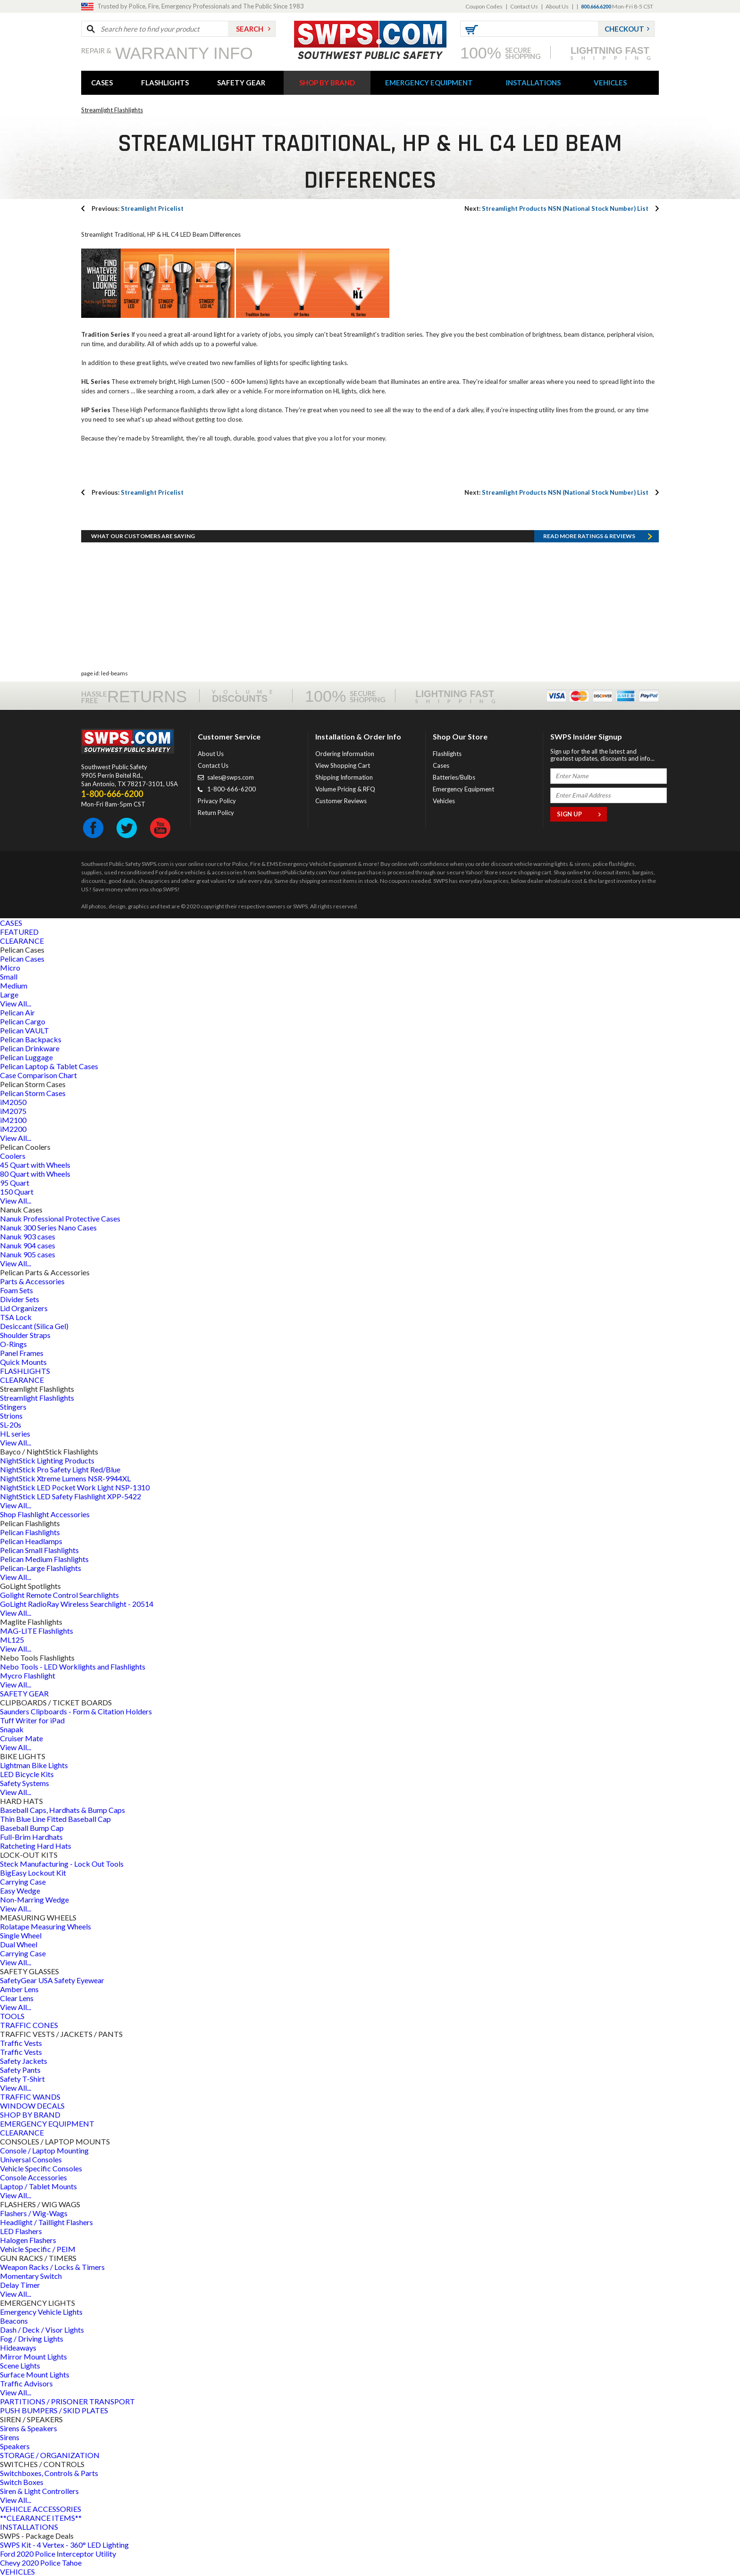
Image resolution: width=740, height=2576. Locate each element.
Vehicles (444, 801)
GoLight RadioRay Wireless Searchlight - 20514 (76, 1603)
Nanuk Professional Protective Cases (60, 1218)
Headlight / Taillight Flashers (46, 2222)
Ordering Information (344, 753)
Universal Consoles (31, 2159)
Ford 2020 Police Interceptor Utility (58, 2553)
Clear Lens (17, 1998)
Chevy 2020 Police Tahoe (41, 2562)
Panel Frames (21, 1352)
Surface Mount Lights (34, 2374)
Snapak (12, 1729)
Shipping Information (344, 777)
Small (8, 976)
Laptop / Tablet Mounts (38, 2186)
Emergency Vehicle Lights (41, 2311)
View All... (15, 1003)
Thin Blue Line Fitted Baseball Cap (55, 1818)
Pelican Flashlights (30, 1532)
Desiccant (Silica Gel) (34, 1325)
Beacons (14, 2320)
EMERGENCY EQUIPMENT (429, 82)
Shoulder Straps (25, 1334)
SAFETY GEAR (241, 82)
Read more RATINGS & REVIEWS (589, 536)
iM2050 (13, 1101)
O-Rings (13, 1343)
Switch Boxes (21, 2481)
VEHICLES (610, 82)
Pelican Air (17, 1012)
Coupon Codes (484, 6)
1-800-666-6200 (231, 789)
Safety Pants (20, 2069)
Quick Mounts (23, 1361)
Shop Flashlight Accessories (45, 1514)
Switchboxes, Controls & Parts (49, 2472)
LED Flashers (21, 2231)
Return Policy (216, 812)
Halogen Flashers (28, 2239)
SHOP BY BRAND (327, 82)
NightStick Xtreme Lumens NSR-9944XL (65, 1478)
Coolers (12, 1155)
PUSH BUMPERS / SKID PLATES (54, 2410)
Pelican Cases (22, 958)
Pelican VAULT (24, 1030)
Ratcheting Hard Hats (35, 1845)
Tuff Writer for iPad (32, 1720)
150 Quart (17, 1191)
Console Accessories (33, 2177)
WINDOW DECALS (32, 2105)
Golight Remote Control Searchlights (59, 1594)
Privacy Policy (217, 801)
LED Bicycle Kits (27, 1774)
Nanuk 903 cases (27, 1236)
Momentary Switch (31, 2275)
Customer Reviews (341, 801)
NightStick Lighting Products (47, 1460)
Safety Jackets (23, 2060)
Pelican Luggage (26, 1057)
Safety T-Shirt (22, 2078)
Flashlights (447, 753)
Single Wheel (21, 1935)
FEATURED (19, 931)
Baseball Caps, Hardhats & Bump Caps (62, 1809)
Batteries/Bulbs (454, 777)
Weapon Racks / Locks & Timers (52, 2266)
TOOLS (12, 2015)
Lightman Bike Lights (34, 1765)
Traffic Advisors (26, 2383)
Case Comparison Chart (38, 1075)
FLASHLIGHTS (165, 82)
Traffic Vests (21, 2042)
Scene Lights (20, 2365)
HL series (15, 1433)
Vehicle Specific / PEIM (38, 2248)
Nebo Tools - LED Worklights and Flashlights (72, 1666)
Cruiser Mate (21, 1738)
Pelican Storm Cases (33, 1093)
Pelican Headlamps (31, 1541)
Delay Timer (20, 2284)
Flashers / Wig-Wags (33, 2213)
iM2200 (13, 1128)
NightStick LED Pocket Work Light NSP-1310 (75, 1487)
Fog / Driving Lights (31, 2338)
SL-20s (10, 1424)
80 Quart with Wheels (35, 1173)
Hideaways (18, 2347)
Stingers (13, 1406)
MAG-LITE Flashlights (36, 1630)
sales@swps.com (230, 777)
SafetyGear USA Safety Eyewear (52, 1980)
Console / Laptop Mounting (44, 2150)
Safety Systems (24, 1782)
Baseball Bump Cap (32, 1827)
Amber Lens (19, 1989)
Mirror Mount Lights (33, 2356)
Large (9, 994)
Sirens (9, 2437)
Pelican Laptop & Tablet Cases (49, 1066)
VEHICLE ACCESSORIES (40, 2508)
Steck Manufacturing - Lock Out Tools (62, 1863)
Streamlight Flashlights (112, 110)
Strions (11, 1415)
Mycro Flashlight (27, 1675)
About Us (557, 6)
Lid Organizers (24, 1308)
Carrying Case (23, 1881)
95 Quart (14, 1182)
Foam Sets (16, 1290)
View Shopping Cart (342, 765)
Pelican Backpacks (30, 1039)
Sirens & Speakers (28, 2428)
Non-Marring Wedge (34, 1899)
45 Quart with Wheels (35, 1164)
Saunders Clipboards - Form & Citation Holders (76, 1711)
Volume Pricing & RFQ (345, 789)
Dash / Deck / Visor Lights (42, 2329)
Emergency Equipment (463, 789)
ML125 (12, 1639)
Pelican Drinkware (29, 1048)
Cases (441, 765)
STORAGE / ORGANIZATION (50, 2455)
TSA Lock (16, 1317)
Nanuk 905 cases (27, 1254)
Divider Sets (19, 1299)
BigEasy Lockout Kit (33, 1872)
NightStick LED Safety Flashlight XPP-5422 (70, 1496)
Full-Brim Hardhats (31, 1836)
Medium (13, 985)
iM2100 (13, 1119)
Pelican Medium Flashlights (44, 1558)
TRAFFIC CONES (29, 2024)
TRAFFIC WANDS (30, 2096)
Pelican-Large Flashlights (40, 1567)
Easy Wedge (20, 1890)
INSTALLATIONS (533, 82)
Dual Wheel (18, 1944)
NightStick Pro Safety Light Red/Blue (60, 1469)
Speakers (15, 2446)
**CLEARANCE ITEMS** (41, 2517)
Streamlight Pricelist (138, 208)
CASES (102, 82)
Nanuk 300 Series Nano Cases (48, 1227)
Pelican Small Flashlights (39, 1550)
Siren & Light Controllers (39, 2490)
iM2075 (13, 1110)
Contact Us (524, 6)
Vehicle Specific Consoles (41, 2168)
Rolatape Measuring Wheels (45, 1926)
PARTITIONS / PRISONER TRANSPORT (67, 2401)
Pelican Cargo (22, 1021)
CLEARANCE (22, 940)
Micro (10, 967)
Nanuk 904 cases (27, 1245)
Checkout (624, 29)
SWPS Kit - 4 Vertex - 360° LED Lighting (64, 2544)
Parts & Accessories (32, 1281)
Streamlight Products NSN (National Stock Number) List (556, 208)
